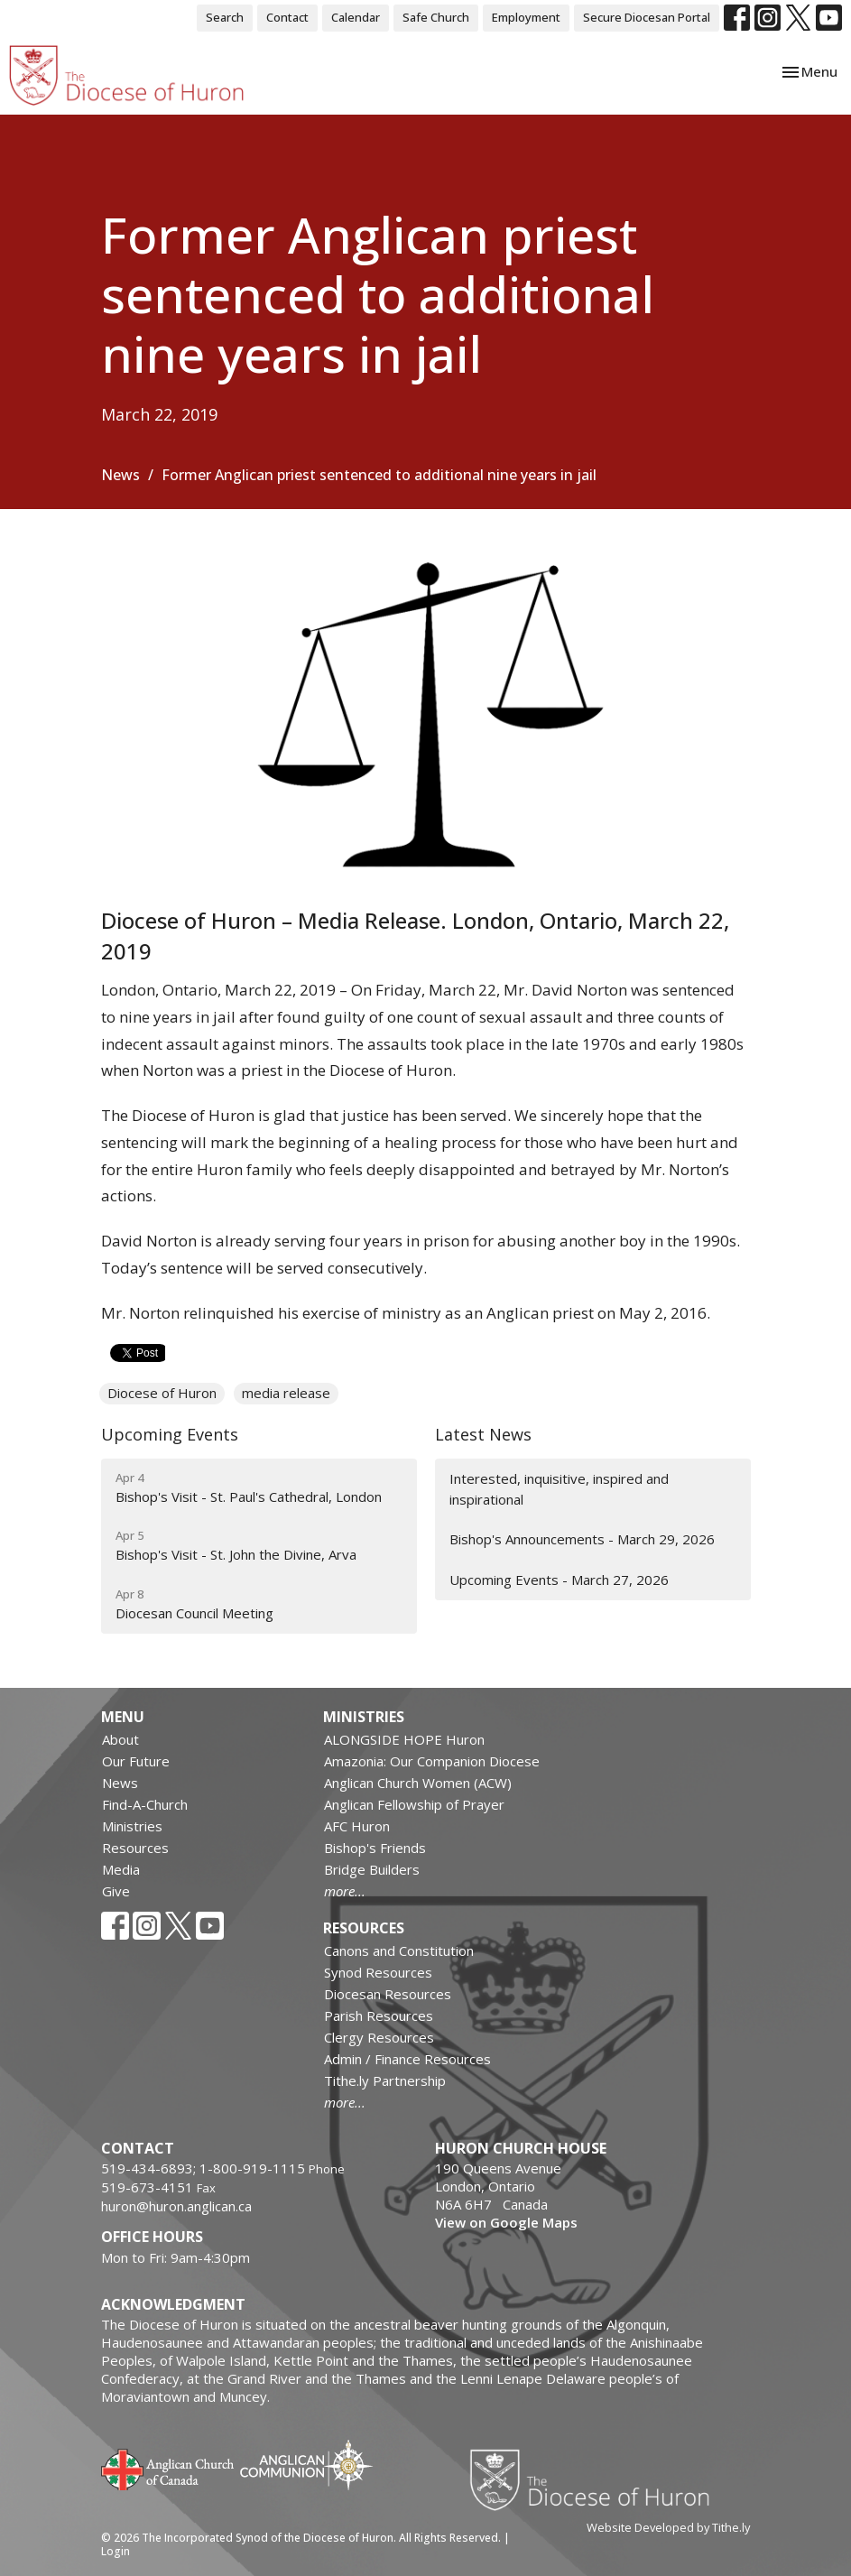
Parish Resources (378, 2015)
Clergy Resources (379, 2037)
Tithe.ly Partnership (385, 2080)
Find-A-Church (145, 1804)
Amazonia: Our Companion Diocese (432, 1761)
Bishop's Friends (375, 1848)
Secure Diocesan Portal (646, 17)
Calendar (355, 17)
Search (225, 17)
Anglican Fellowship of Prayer (414, 1804)
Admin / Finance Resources (407, 2059)
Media (121, 1869)
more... (344, 1891)
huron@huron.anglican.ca (176, 2206)
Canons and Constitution (399, 1950)
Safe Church (435, 17)
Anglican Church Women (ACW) (418, 1783)
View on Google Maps (506, 2222)
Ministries (132, 1826)
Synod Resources (378, 1972)
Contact (287, 17)
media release (286, 1393)
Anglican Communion (306, 2464)
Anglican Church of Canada (168, 2467)
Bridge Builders (372, 1869)
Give (116, 1891)
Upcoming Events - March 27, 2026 (559, 1580)
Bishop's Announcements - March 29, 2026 (582, 1539)
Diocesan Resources (387, 1994)
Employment (526, 17)
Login (115, 2551)
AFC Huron (357, 1826)
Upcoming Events (169, 1434)
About (120, 1739)
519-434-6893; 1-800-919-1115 (205, 2168)
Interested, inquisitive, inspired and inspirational (559, 1488)
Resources (135, 1848)
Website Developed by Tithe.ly (668, 2527)
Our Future (136, 1761)
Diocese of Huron (162, 1393)
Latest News (483, 1434)
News (120, 475)
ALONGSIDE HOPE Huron (404, 1739)
